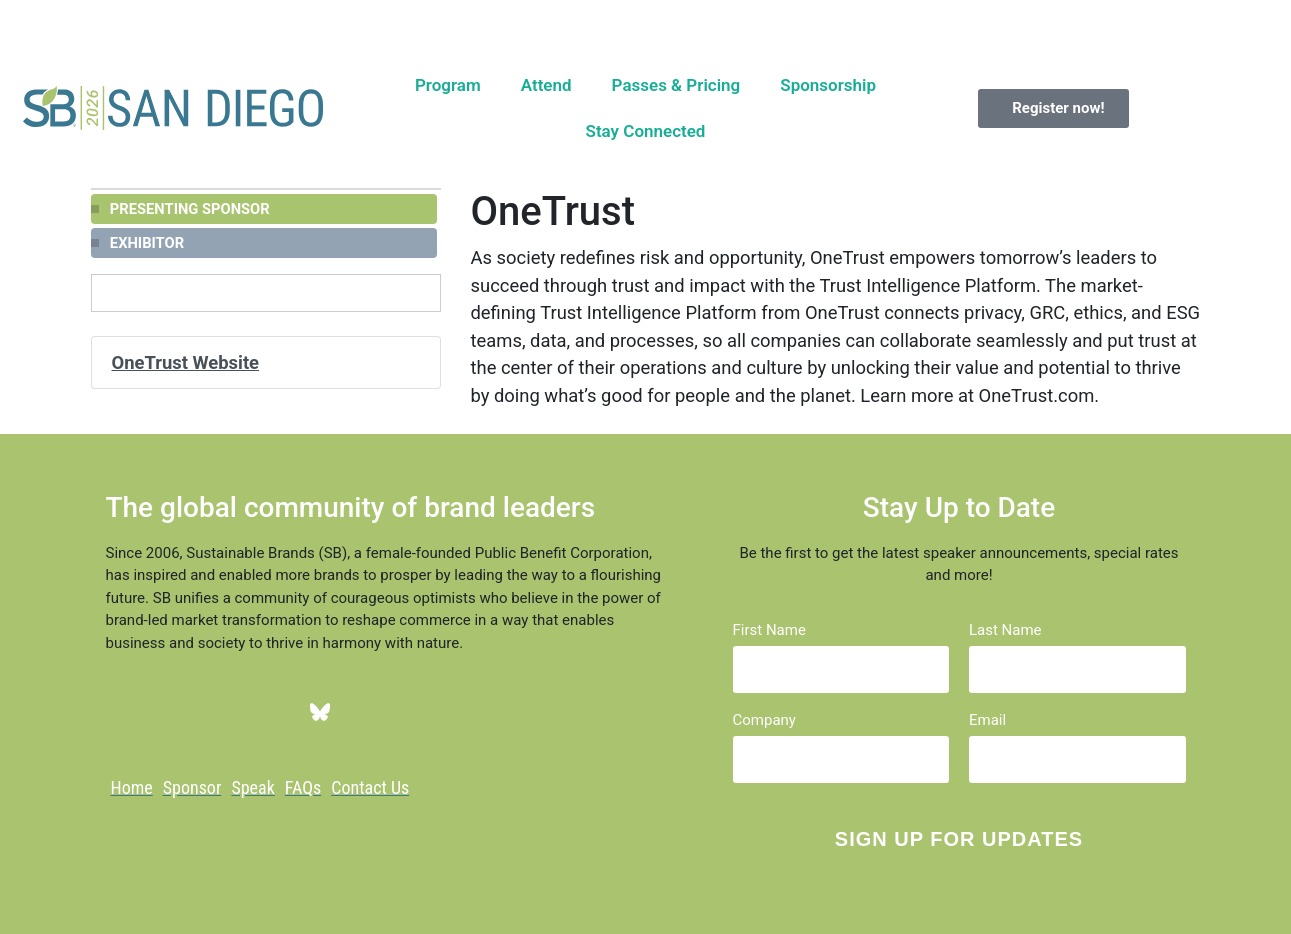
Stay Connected (646, 131)
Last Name (1005, 630)
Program (448, 85)
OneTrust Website (186, 362)
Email (987, 720)
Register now (836, 22)
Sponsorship (828, 85)
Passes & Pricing (676, 85)
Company (764, 720)
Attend (546, 85)
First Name (769, 630)
